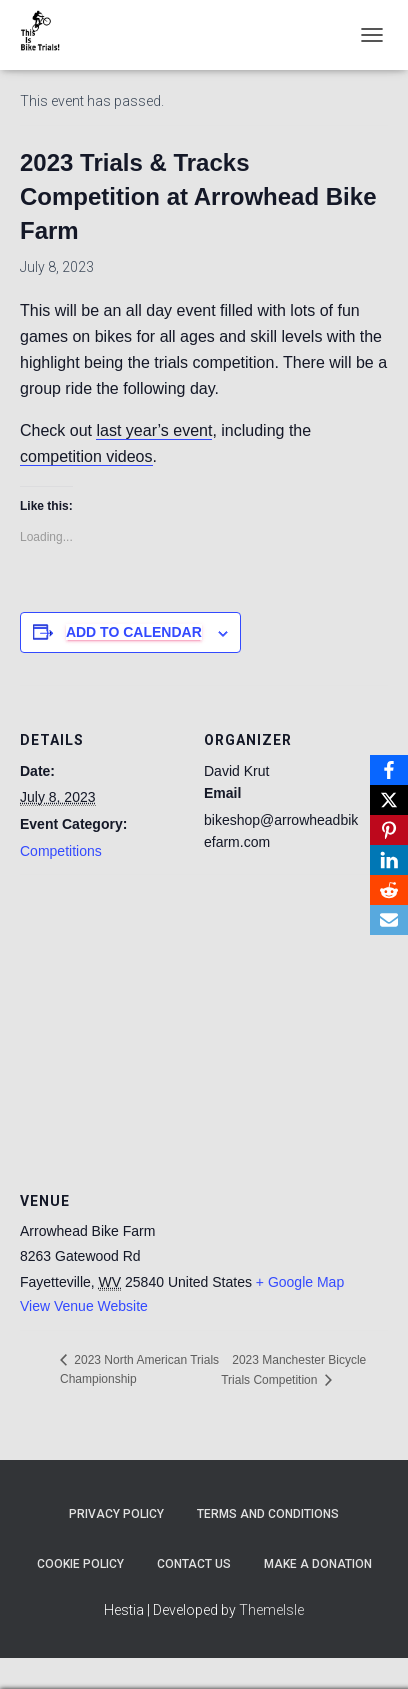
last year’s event (154, 430)
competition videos (86, 456)
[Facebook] (389, 770)
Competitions (61, 851)
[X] (389, 800)
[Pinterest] (389, 830)
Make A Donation (318, 1564)
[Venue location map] (204, 1018)
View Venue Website (84, 1306)
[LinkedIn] (389, 860)
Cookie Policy (80, 1564)
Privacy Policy (116, 1514)
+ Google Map (300, 1282)
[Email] (389, 920)
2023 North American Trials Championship (139, 1370)
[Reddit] (389, 890)
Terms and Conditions (268, 1514)
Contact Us (194, 1564)
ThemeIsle (271, 1610)
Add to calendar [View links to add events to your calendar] (134, 632)
